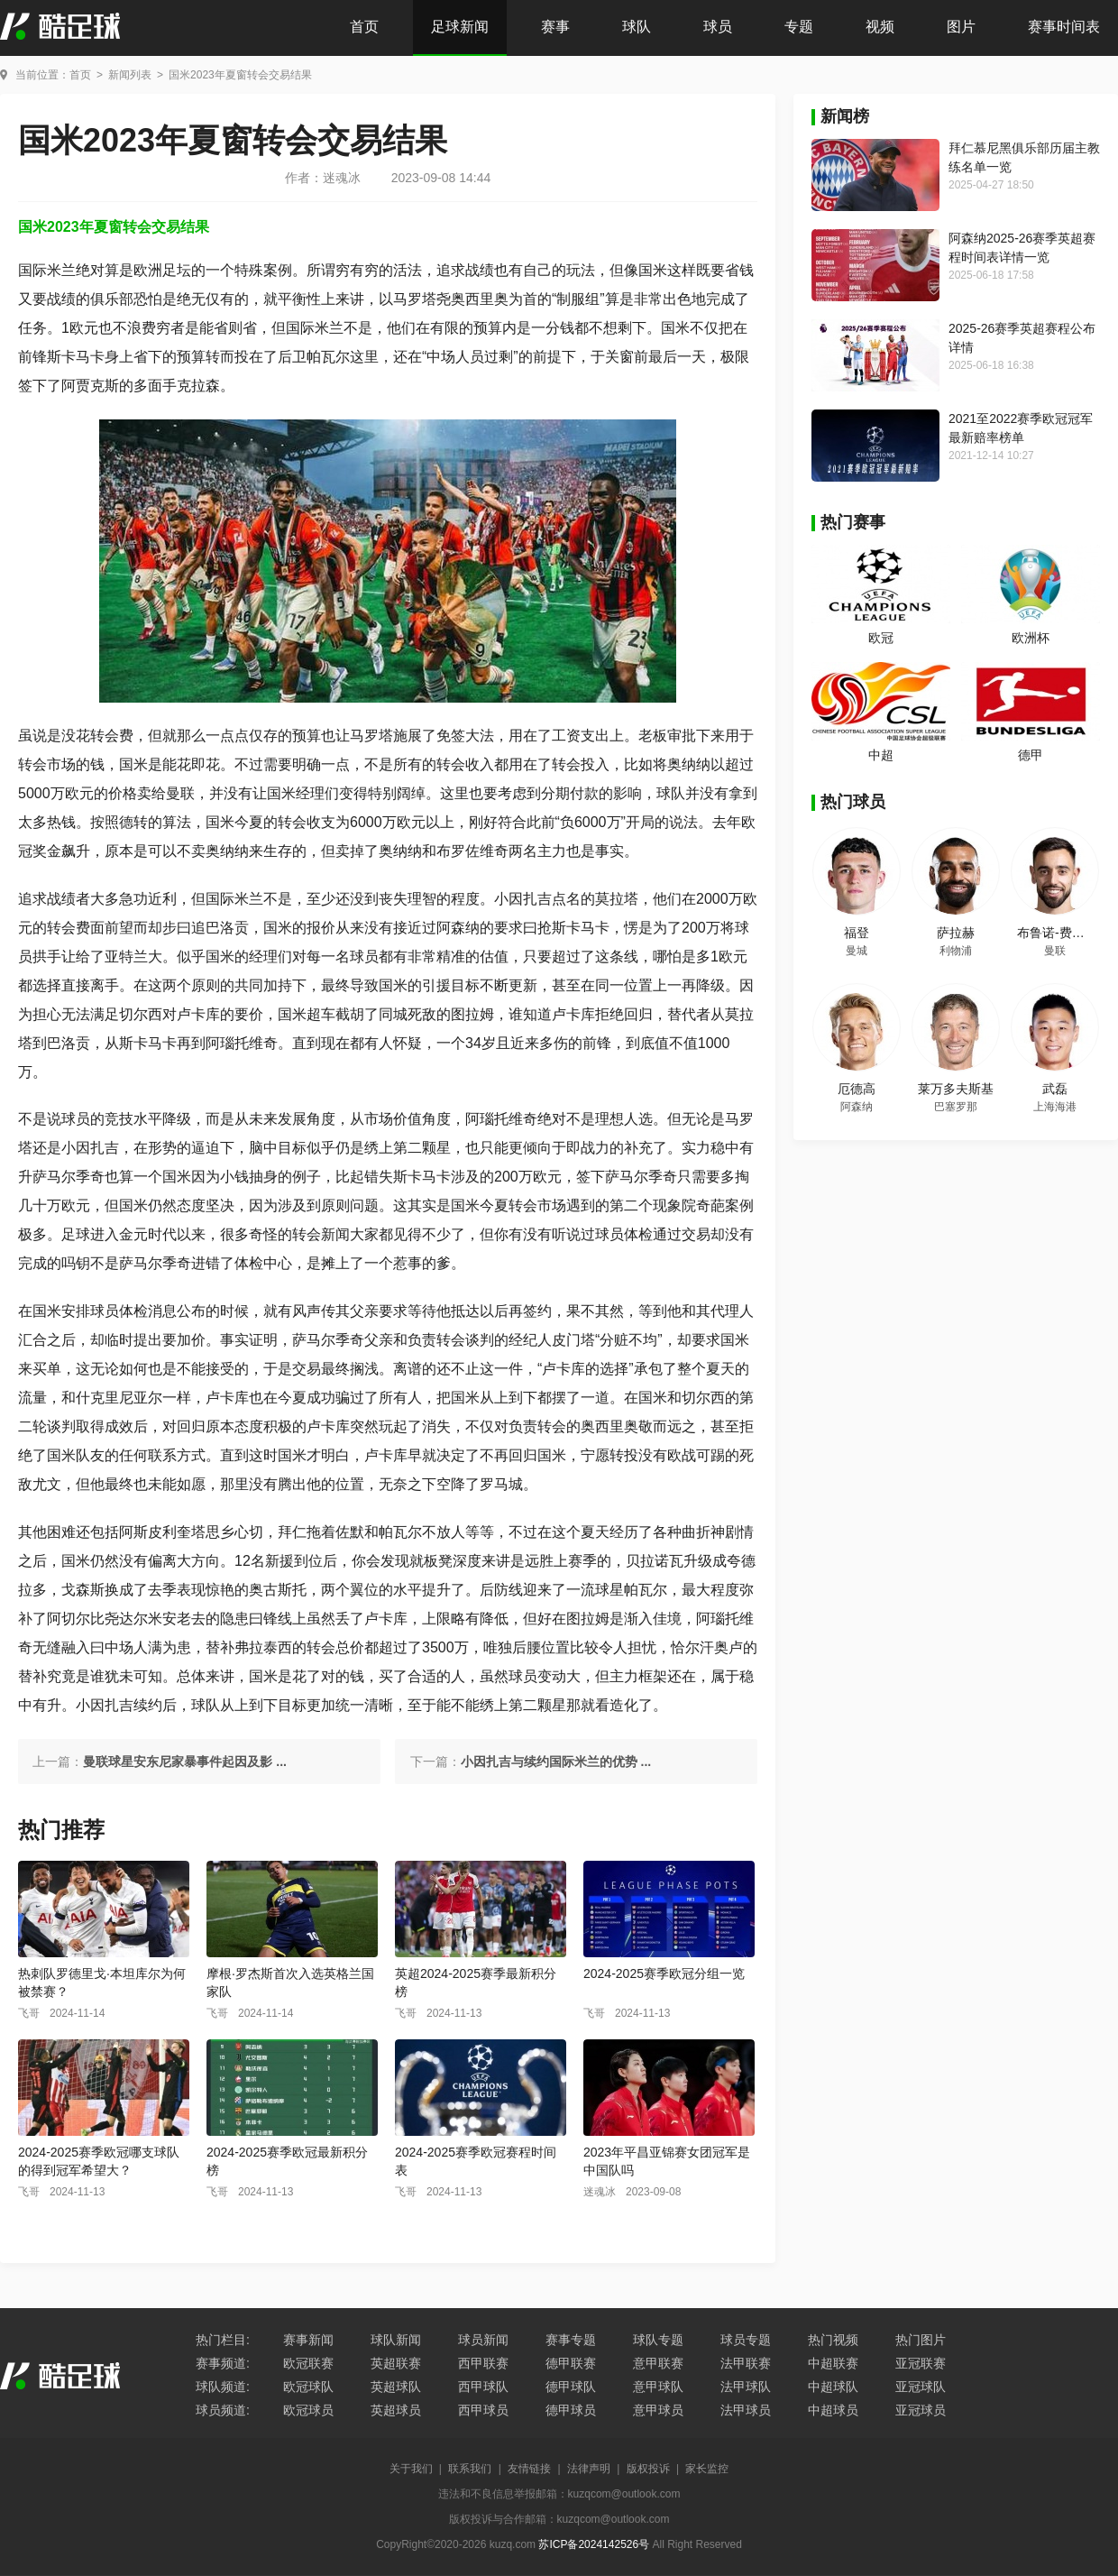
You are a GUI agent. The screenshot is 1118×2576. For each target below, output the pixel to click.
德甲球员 (570, 2410)
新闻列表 (129, 75)
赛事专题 (570, 2339)
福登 (856, 932)
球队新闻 (396, 2339)
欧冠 (880, 637)
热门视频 (833, 2339)
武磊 (1055, 1088)
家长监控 (707, 2468)
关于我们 (411, 2468)
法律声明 (588, 2468)
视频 (880, 26)
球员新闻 (483, 2339)
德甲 (1030, 755)
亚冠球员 (920, 2410)
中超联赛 (833, 2363)
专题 (798, 26)
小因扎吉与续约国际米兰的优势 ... (556, 1761)
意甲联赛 (658, 2363)
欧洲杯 (1030, 637)
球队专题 (658, 2339)
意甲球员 (658, 2410)
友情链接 (529, 2468)
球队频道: (223, 2386)
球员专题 (745, 2339)
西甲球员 (483, 2410)
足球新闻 (460, 26)
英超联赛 (396, 2363)
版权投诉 (648, 2468)
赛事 (555, 26)
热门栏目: (223, 2339)
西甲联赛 (483, 2363)
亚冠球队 (920, 2386)
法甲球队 (745, 2386)
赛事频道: (223, 2363)
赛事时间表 (1064, 26)
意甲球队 (658, 2386)
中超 (880, 755)
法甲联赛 (745, 2363)
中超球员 (833, 2410)
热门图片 (920, 2339)
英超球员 (396, 2410)
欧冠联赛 (308, 2363)
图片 (961, 26)
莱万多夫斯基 (956, 1088)
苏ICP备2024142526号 (593, 2544)
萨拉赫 (956, 932)
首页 (364, 26)
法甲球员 (745, 2410)
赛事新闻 (308, 2339)
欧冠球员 (308, 2410)
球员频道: (223, 2410)
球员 (717, 26)
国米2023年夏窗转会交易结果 (240, 75)
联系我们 (469, 2468)
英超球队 (396, 2386)
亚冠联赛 (920, 2363)
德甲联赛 (570, 2363)
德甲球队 (570, 2386)
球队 (636, 26)
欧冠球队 (308, 2386)
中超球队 (833, 2386)
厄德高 (856, 1088)
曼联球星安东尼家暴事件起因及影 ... (185, 1761)
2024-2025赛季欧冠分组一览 (664, 1973)
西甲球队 (483, 2386)
